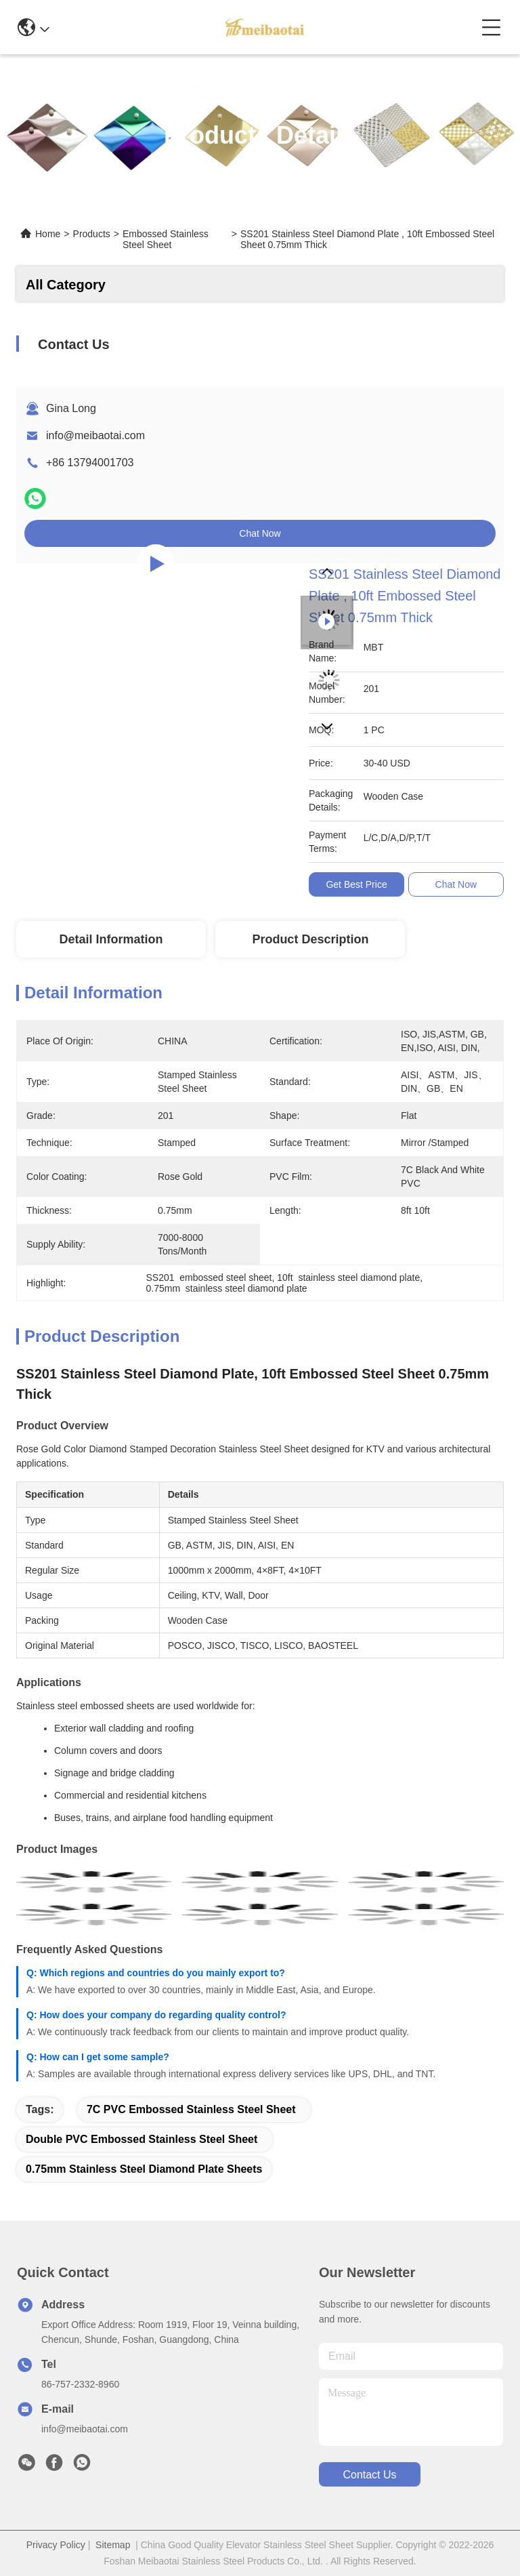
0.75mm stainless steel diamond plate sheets (144, 2169)
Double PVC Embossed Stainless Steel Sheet (141, 2139)
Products (91, 233)
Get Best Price (356, 884)
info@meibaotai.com (95, 435)
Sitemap (112, 2544)
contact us (369, 2474)
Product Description (310, 939)
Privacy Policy (55, 2544)
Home (47, 233)
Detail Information (110, 939)
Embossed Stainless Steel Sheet (166, 239)
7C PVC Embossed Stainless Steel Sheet (191, 2109)
